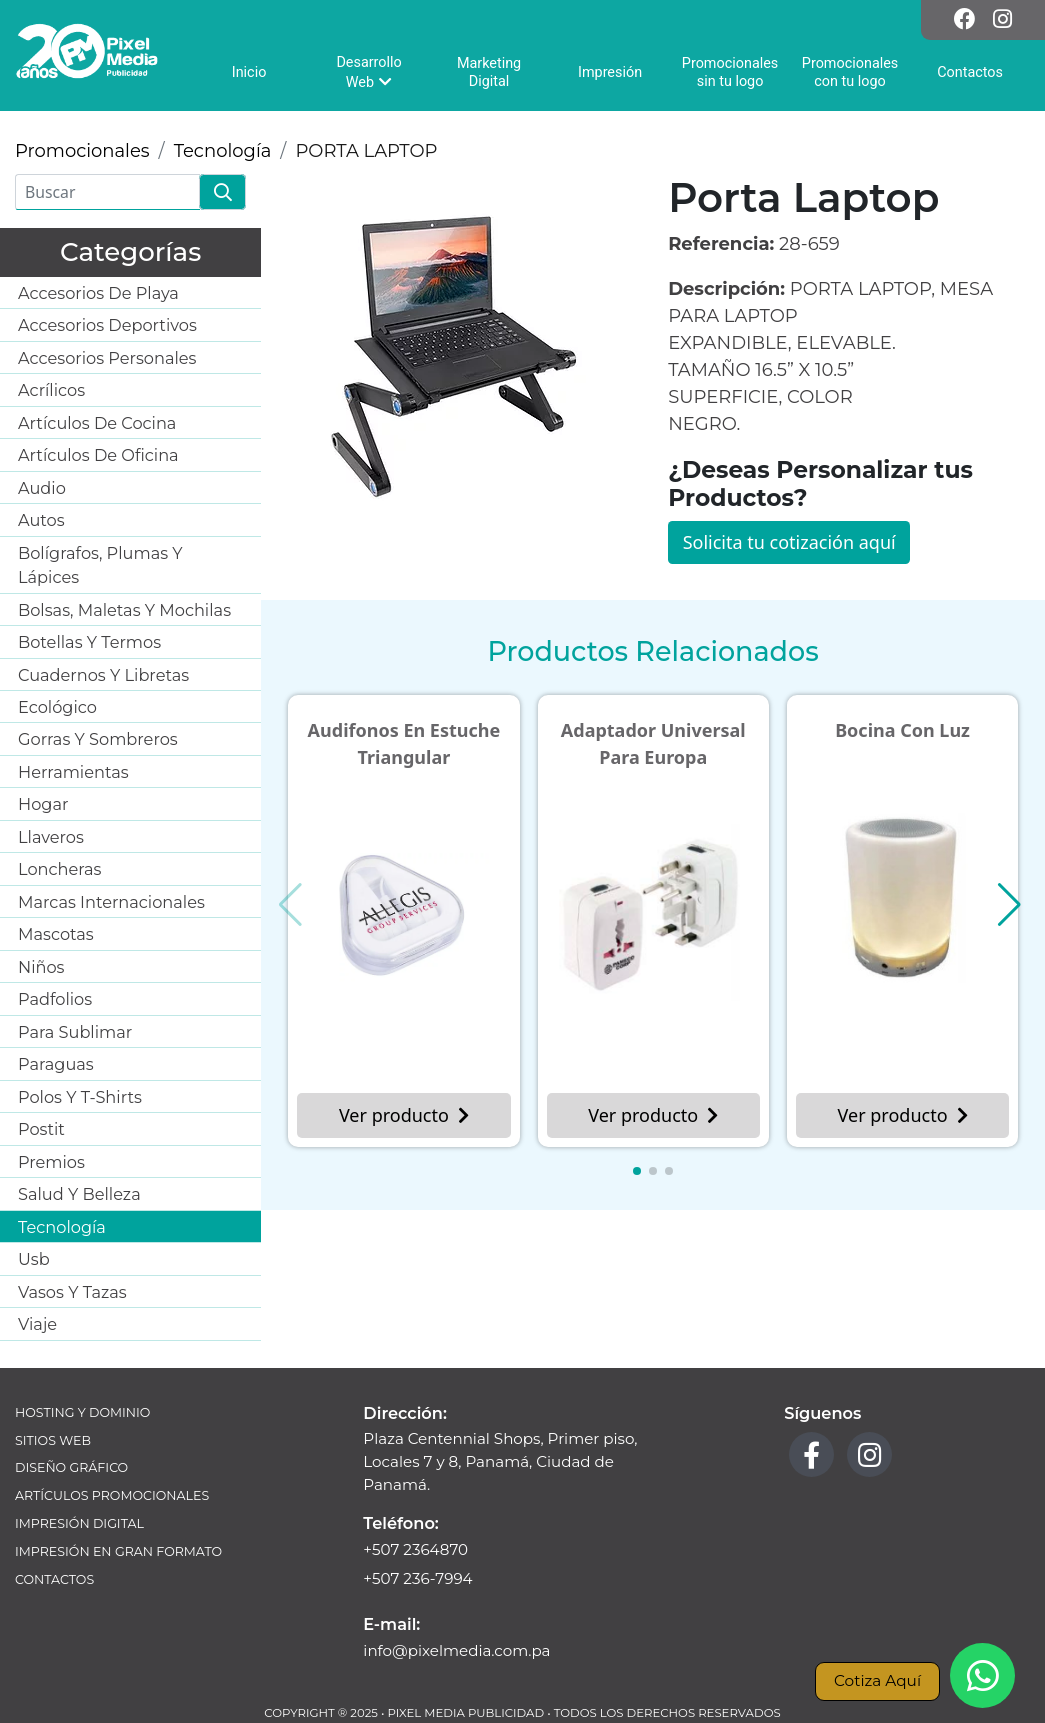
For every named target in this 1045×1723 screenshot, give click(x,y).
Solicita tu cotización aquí (789, 542)
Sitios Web (53, 1440)
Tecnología (223, 151)
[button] (637, 1171)
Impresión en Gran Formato (118, 1551)
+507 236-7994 (417, 1578)
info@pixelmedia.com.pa (456, 1650)
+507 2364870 (415, 1549)
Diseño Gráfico (71, 1467)
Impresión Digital (79, 1523)
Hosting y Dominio (82, 1412)
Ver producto (404, 1115)
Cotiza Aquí (877, 1680)
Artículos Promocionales (112, 1495)
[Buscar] (107, 192)
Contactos (54, 1579)
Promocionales (82, 151)
